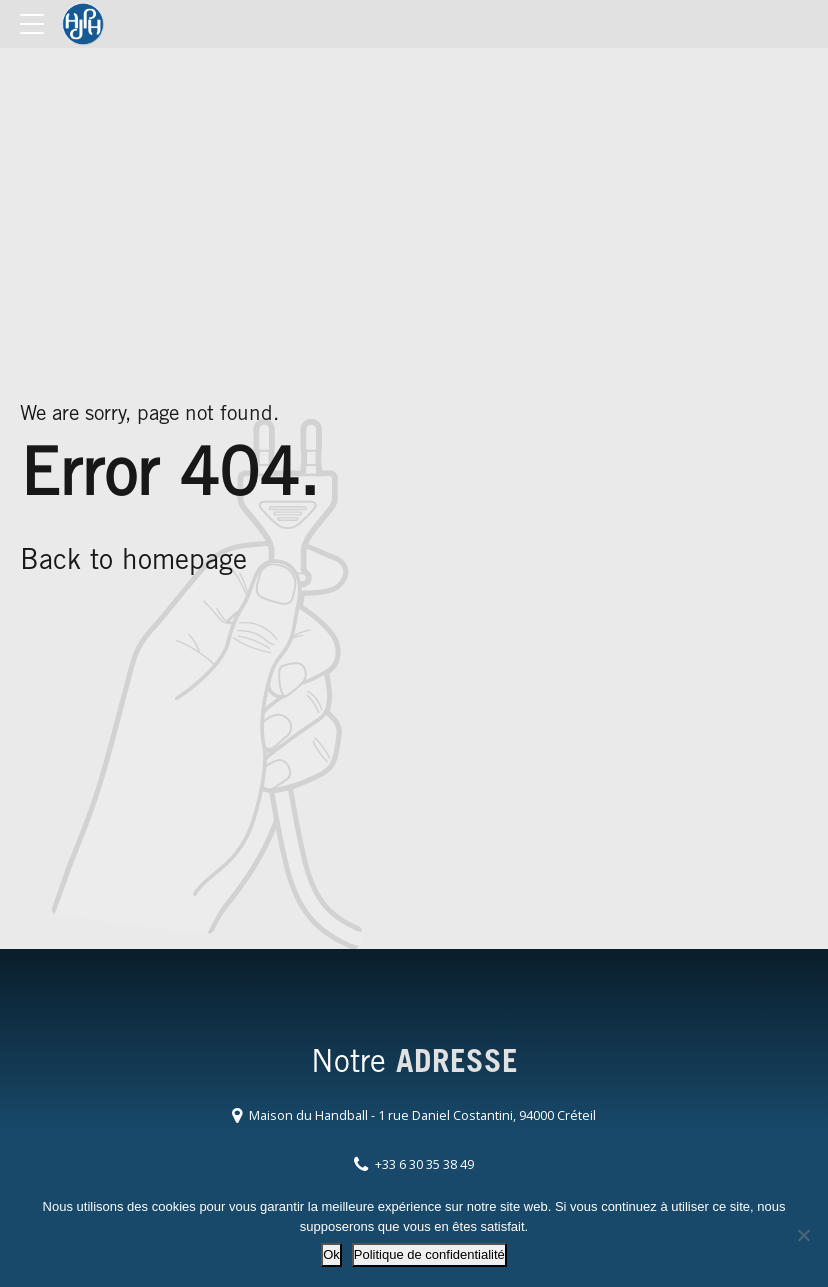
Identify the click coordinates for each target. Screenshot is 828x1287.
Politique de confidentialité (429, 1254)
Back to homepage (133, 563)
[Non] (803, 1235)
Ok (331, 1254)
